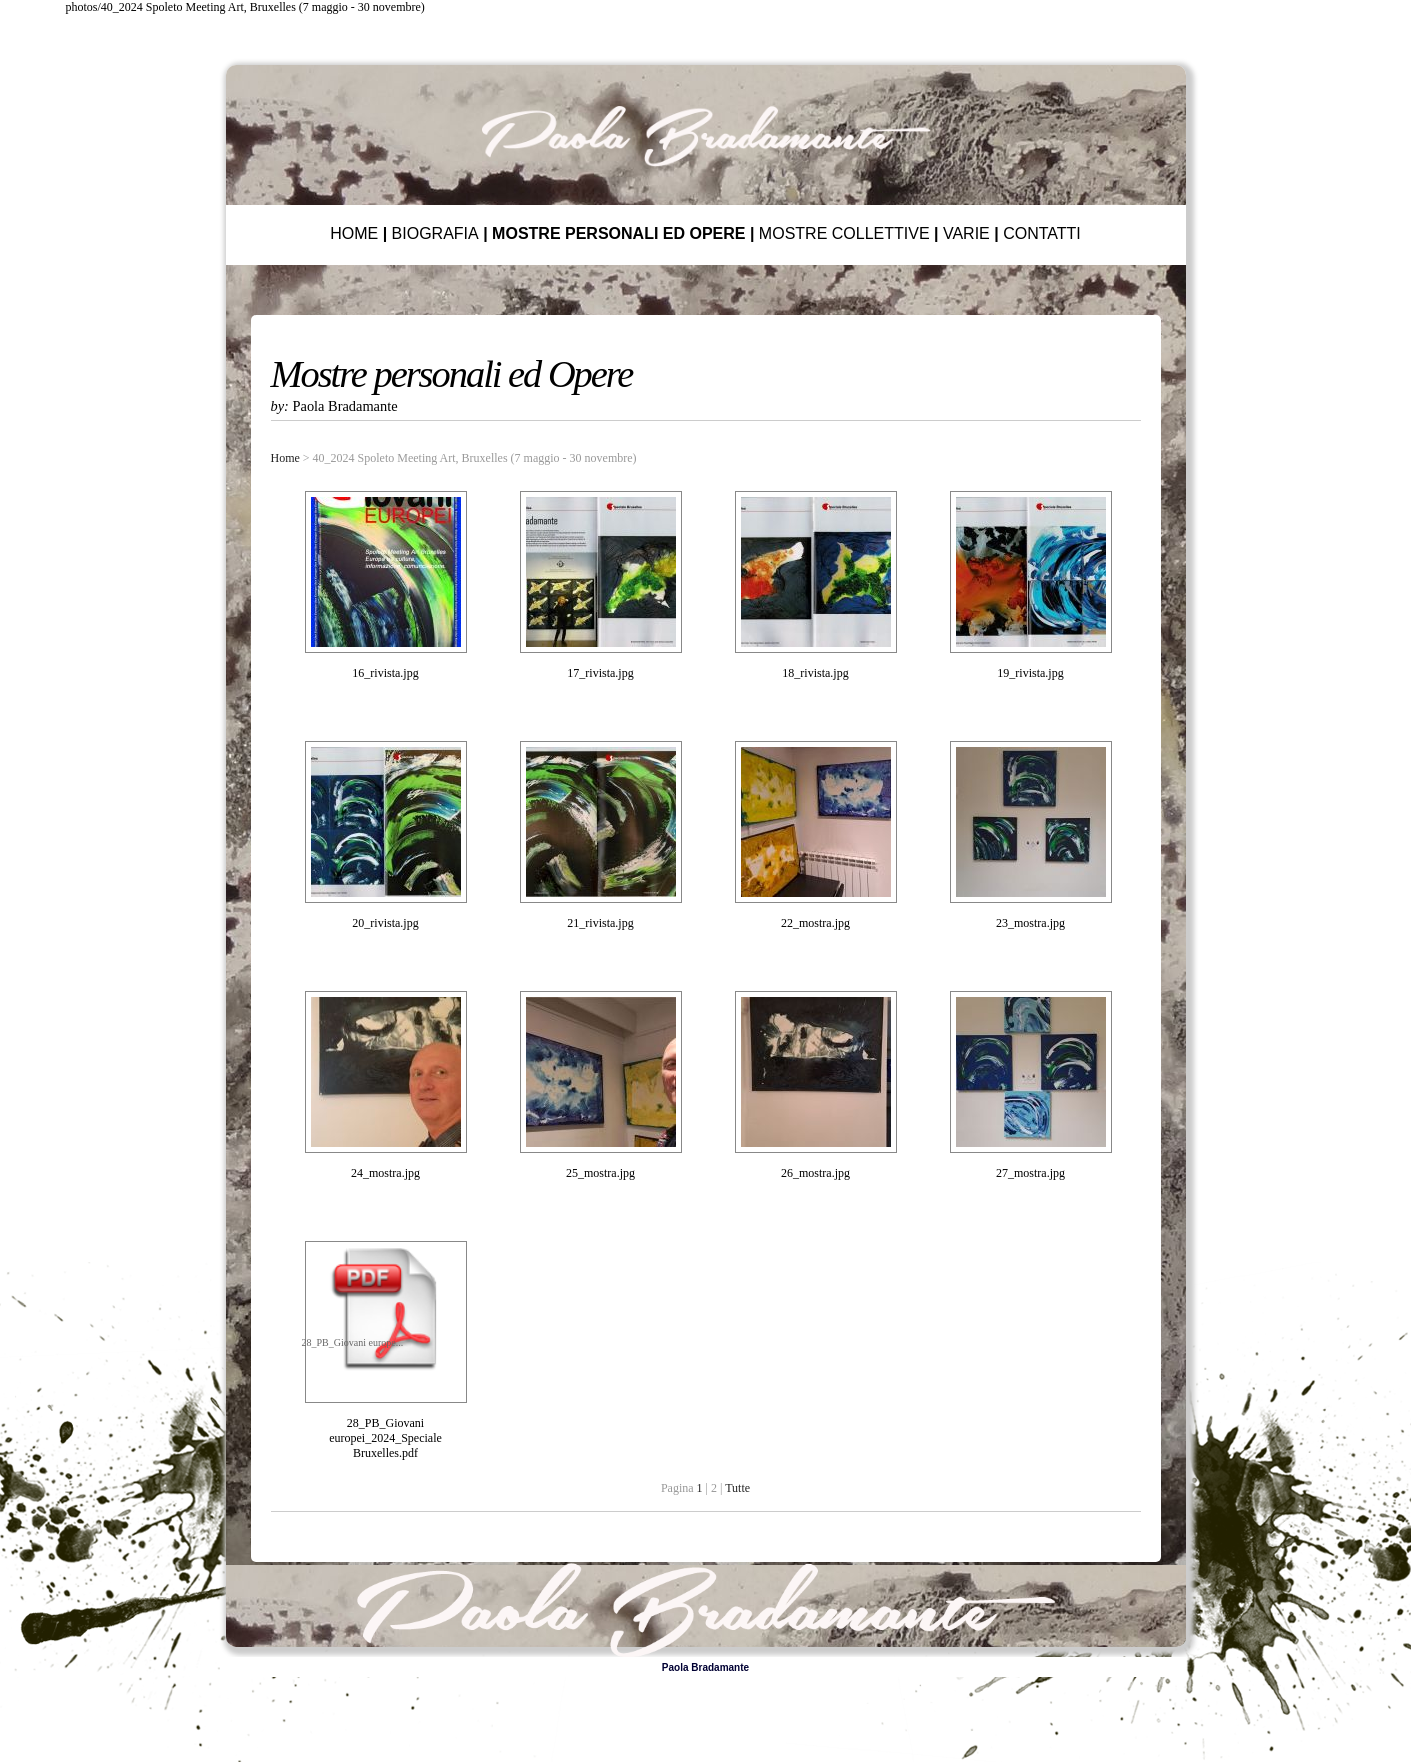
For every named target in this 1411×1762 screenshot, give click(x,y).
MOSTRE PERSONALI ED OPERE (618, 233)
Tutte (737, 1488)
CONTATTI (1042, 233)
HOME (354, 233)
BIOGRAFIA (435, 233)
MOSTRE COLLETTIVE (844, 233)
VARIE (966, 233)
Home (285, 458)
